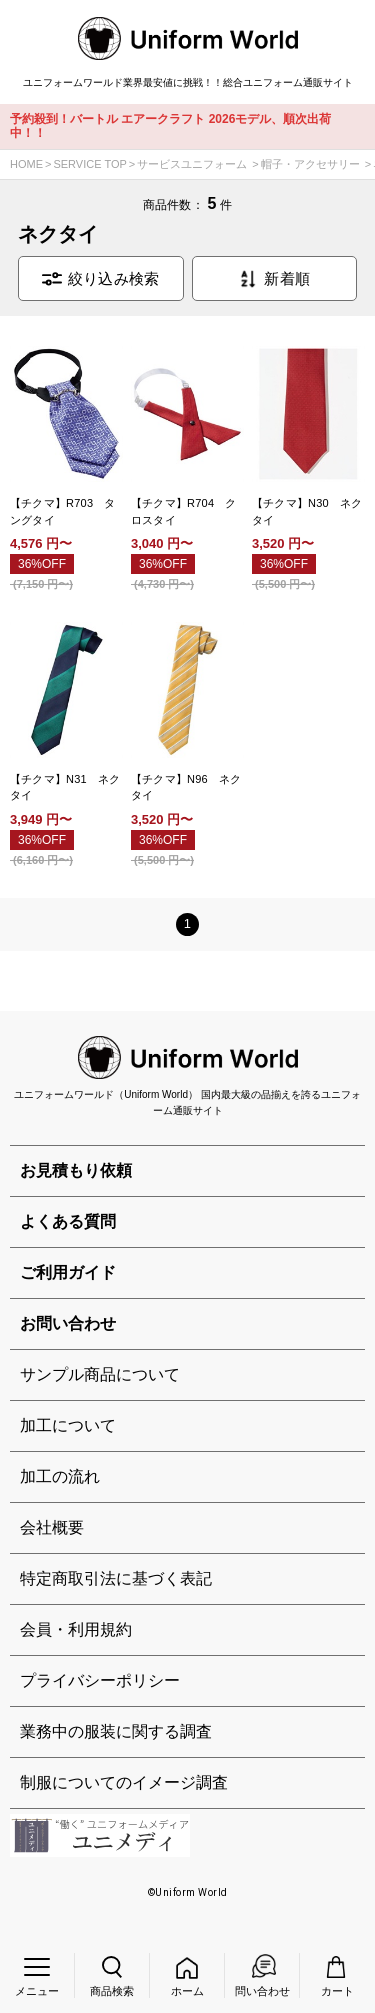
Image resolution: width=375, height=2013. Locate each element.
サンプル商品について (100, 1374)
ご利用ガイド (68, 1272)
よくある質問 (68, 1221)
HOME (26, 164)
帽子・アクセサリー (310, 164)
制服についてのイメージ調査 (124, 1782)
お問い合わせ (68, 1323)
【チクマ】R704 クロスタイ (184, 511)
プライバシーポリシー (100, 1680)
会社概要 (52, 1527)
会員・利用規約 (76, 1629)
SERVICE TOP (89, 164)
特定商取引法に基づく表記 (116, 1578)
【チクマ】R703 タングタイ (63, 511)
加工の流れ (60, 1476)
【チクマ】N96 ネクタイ (186, 787)
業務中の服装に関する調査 (116, 1731)
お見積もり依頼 (76, 1170)
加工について (68, 1425)
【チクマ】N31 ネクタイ (65, 787)
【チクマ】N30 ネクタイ (307, 511)
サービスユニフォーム (192, 164)
